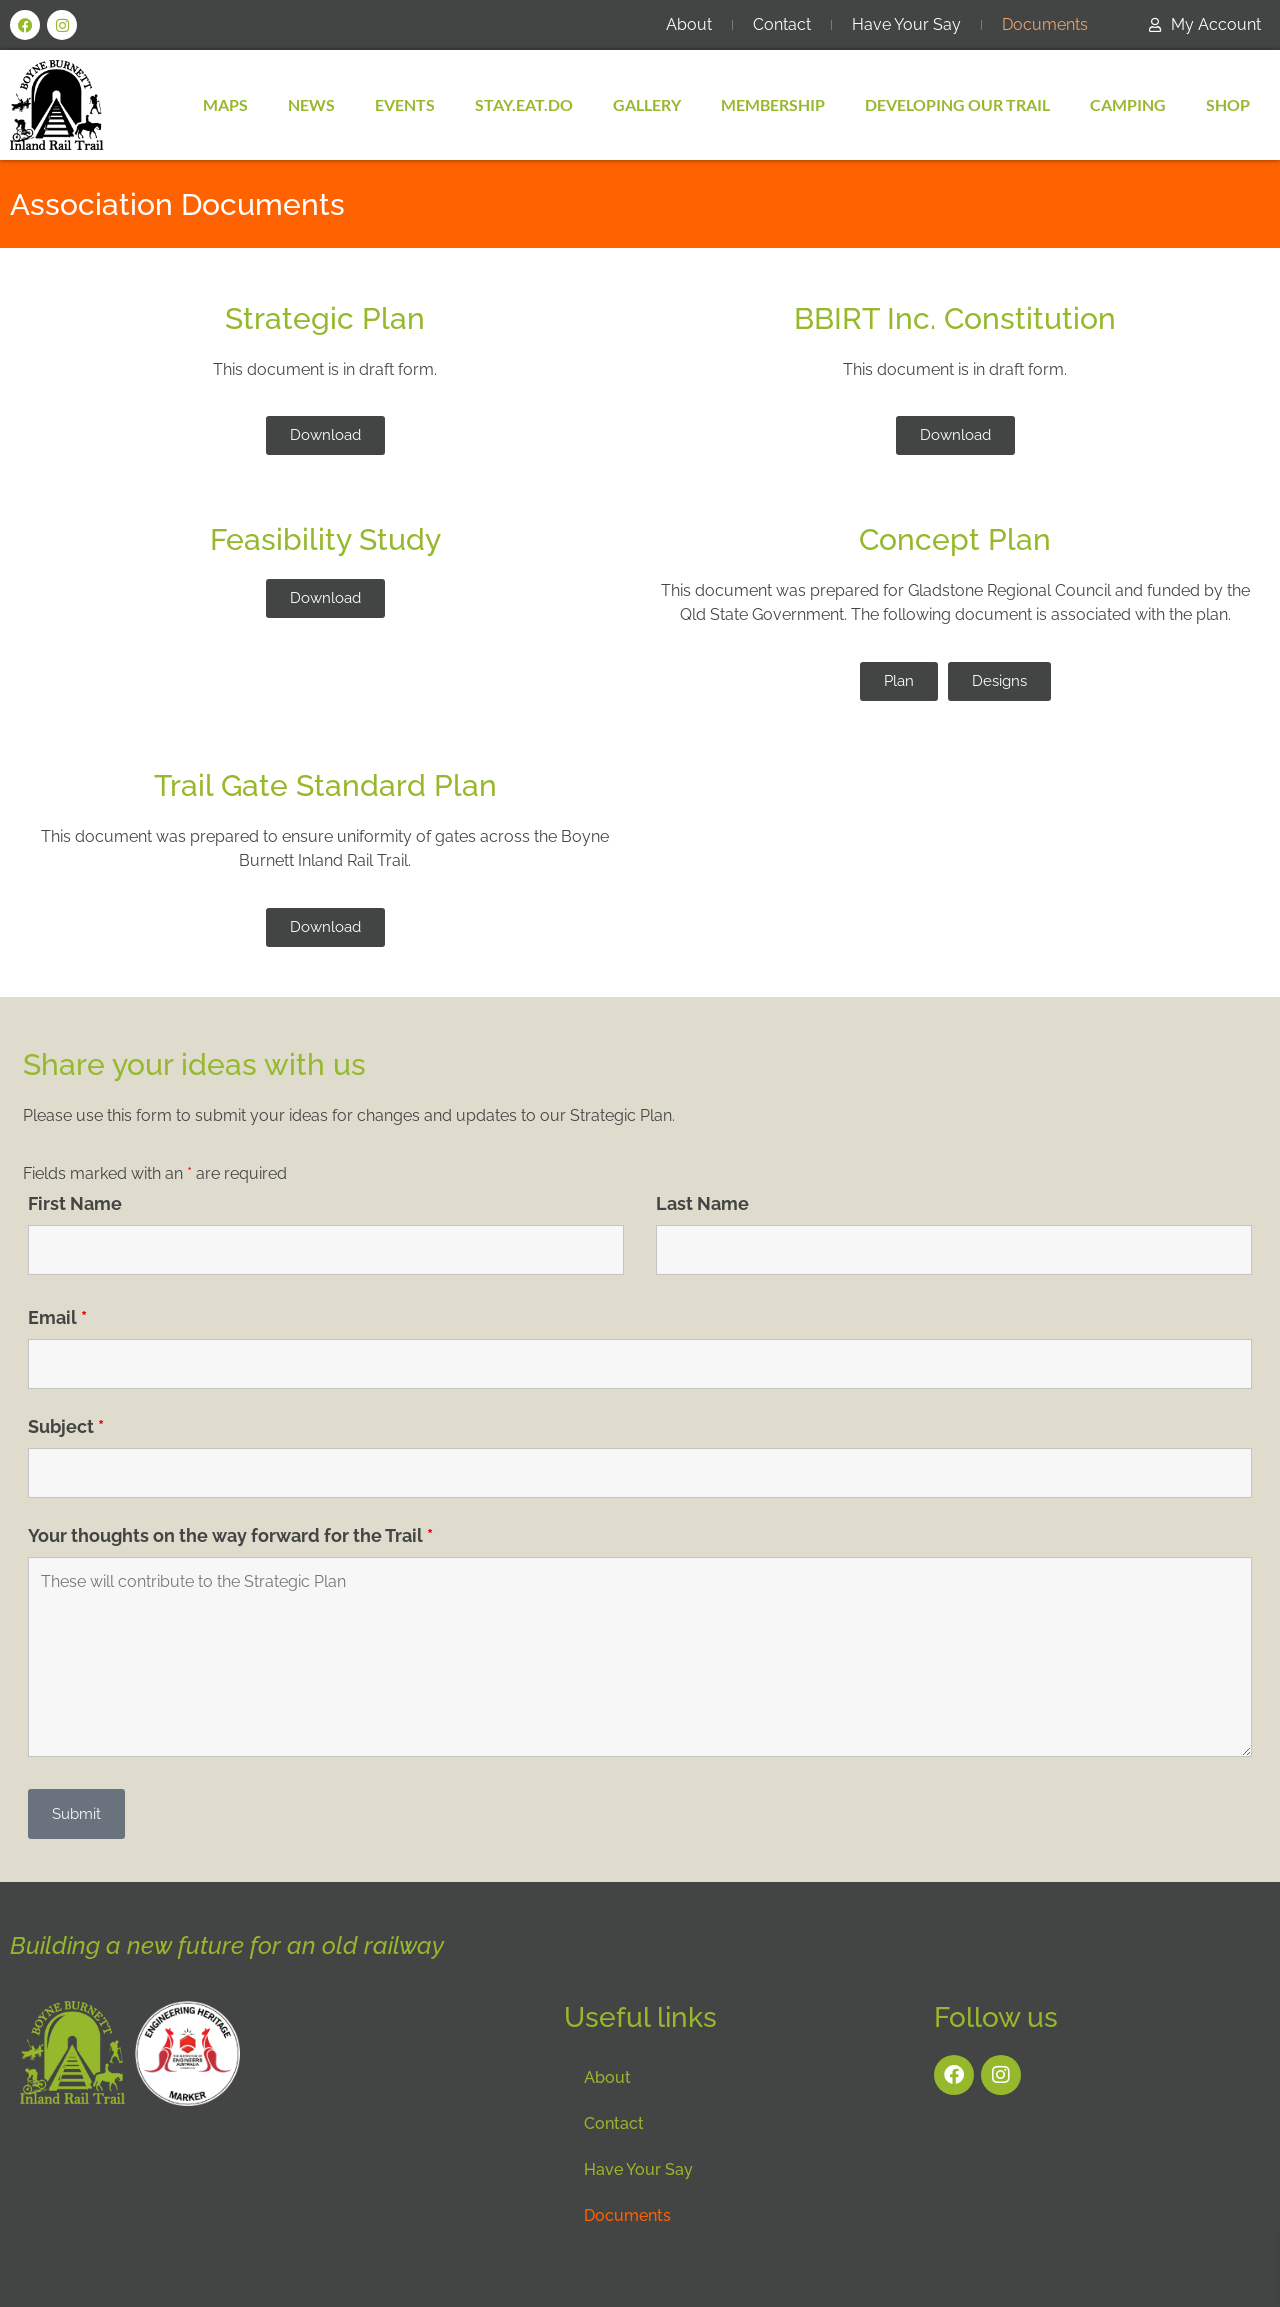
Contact (782, 24)
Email (57, 1318)
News (311, 104)
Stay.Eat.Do (524, 104)
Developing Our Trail (957, 104)
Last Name (702, 1204)
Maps (225, 104)
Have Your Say (906, 24)
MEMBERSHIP (773, 104)
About (689, 24)
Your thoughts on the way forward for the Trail (230, 1536)
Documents (1045, 24)
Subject (66, 1427)
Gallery (647, 104)
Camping (1128, 104)
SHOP (1228, 104)
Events (405, 104)
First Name (75, 1204)
